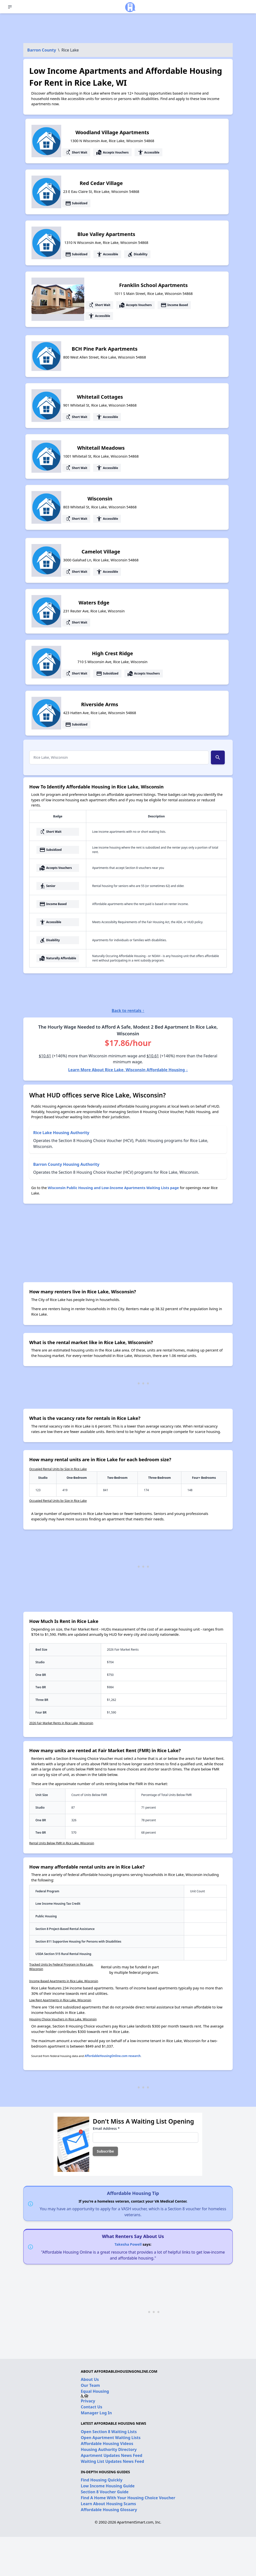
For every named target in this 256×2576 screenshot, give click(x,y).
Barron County (41, 50)
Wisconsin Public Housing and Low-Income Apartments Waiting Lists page (113, 1187)
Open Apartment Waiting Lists (111, 2437)
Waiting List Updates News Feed (112, 2461)
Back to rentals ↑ (128, 1010)
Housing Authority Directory (109, 2449)
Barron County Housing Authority (66, 1164)
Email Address (106, 2128)
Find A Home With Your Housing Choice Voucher (128, 2497)
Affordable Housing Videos (107, 2443)
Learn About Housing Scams (108, 2503)
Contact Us (91, 2407)
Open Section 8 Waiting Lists (109, 2431)
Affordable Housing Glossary (109, 2509)
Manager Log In (96, 2413)
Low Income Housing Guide (108, 2486)
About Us (90, 2379)
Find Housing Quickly (101, 2480)
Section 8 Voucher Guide (105, 2492)
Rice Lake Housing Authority (61, 1132)
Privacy (88, 2401)
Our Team (90, 2385)
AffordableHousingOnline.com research (113, 2056)
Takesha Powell (128, 2244)
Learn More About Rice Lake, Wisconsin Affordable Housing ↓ (128, 1069)
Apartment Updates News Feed (111, 2455)
